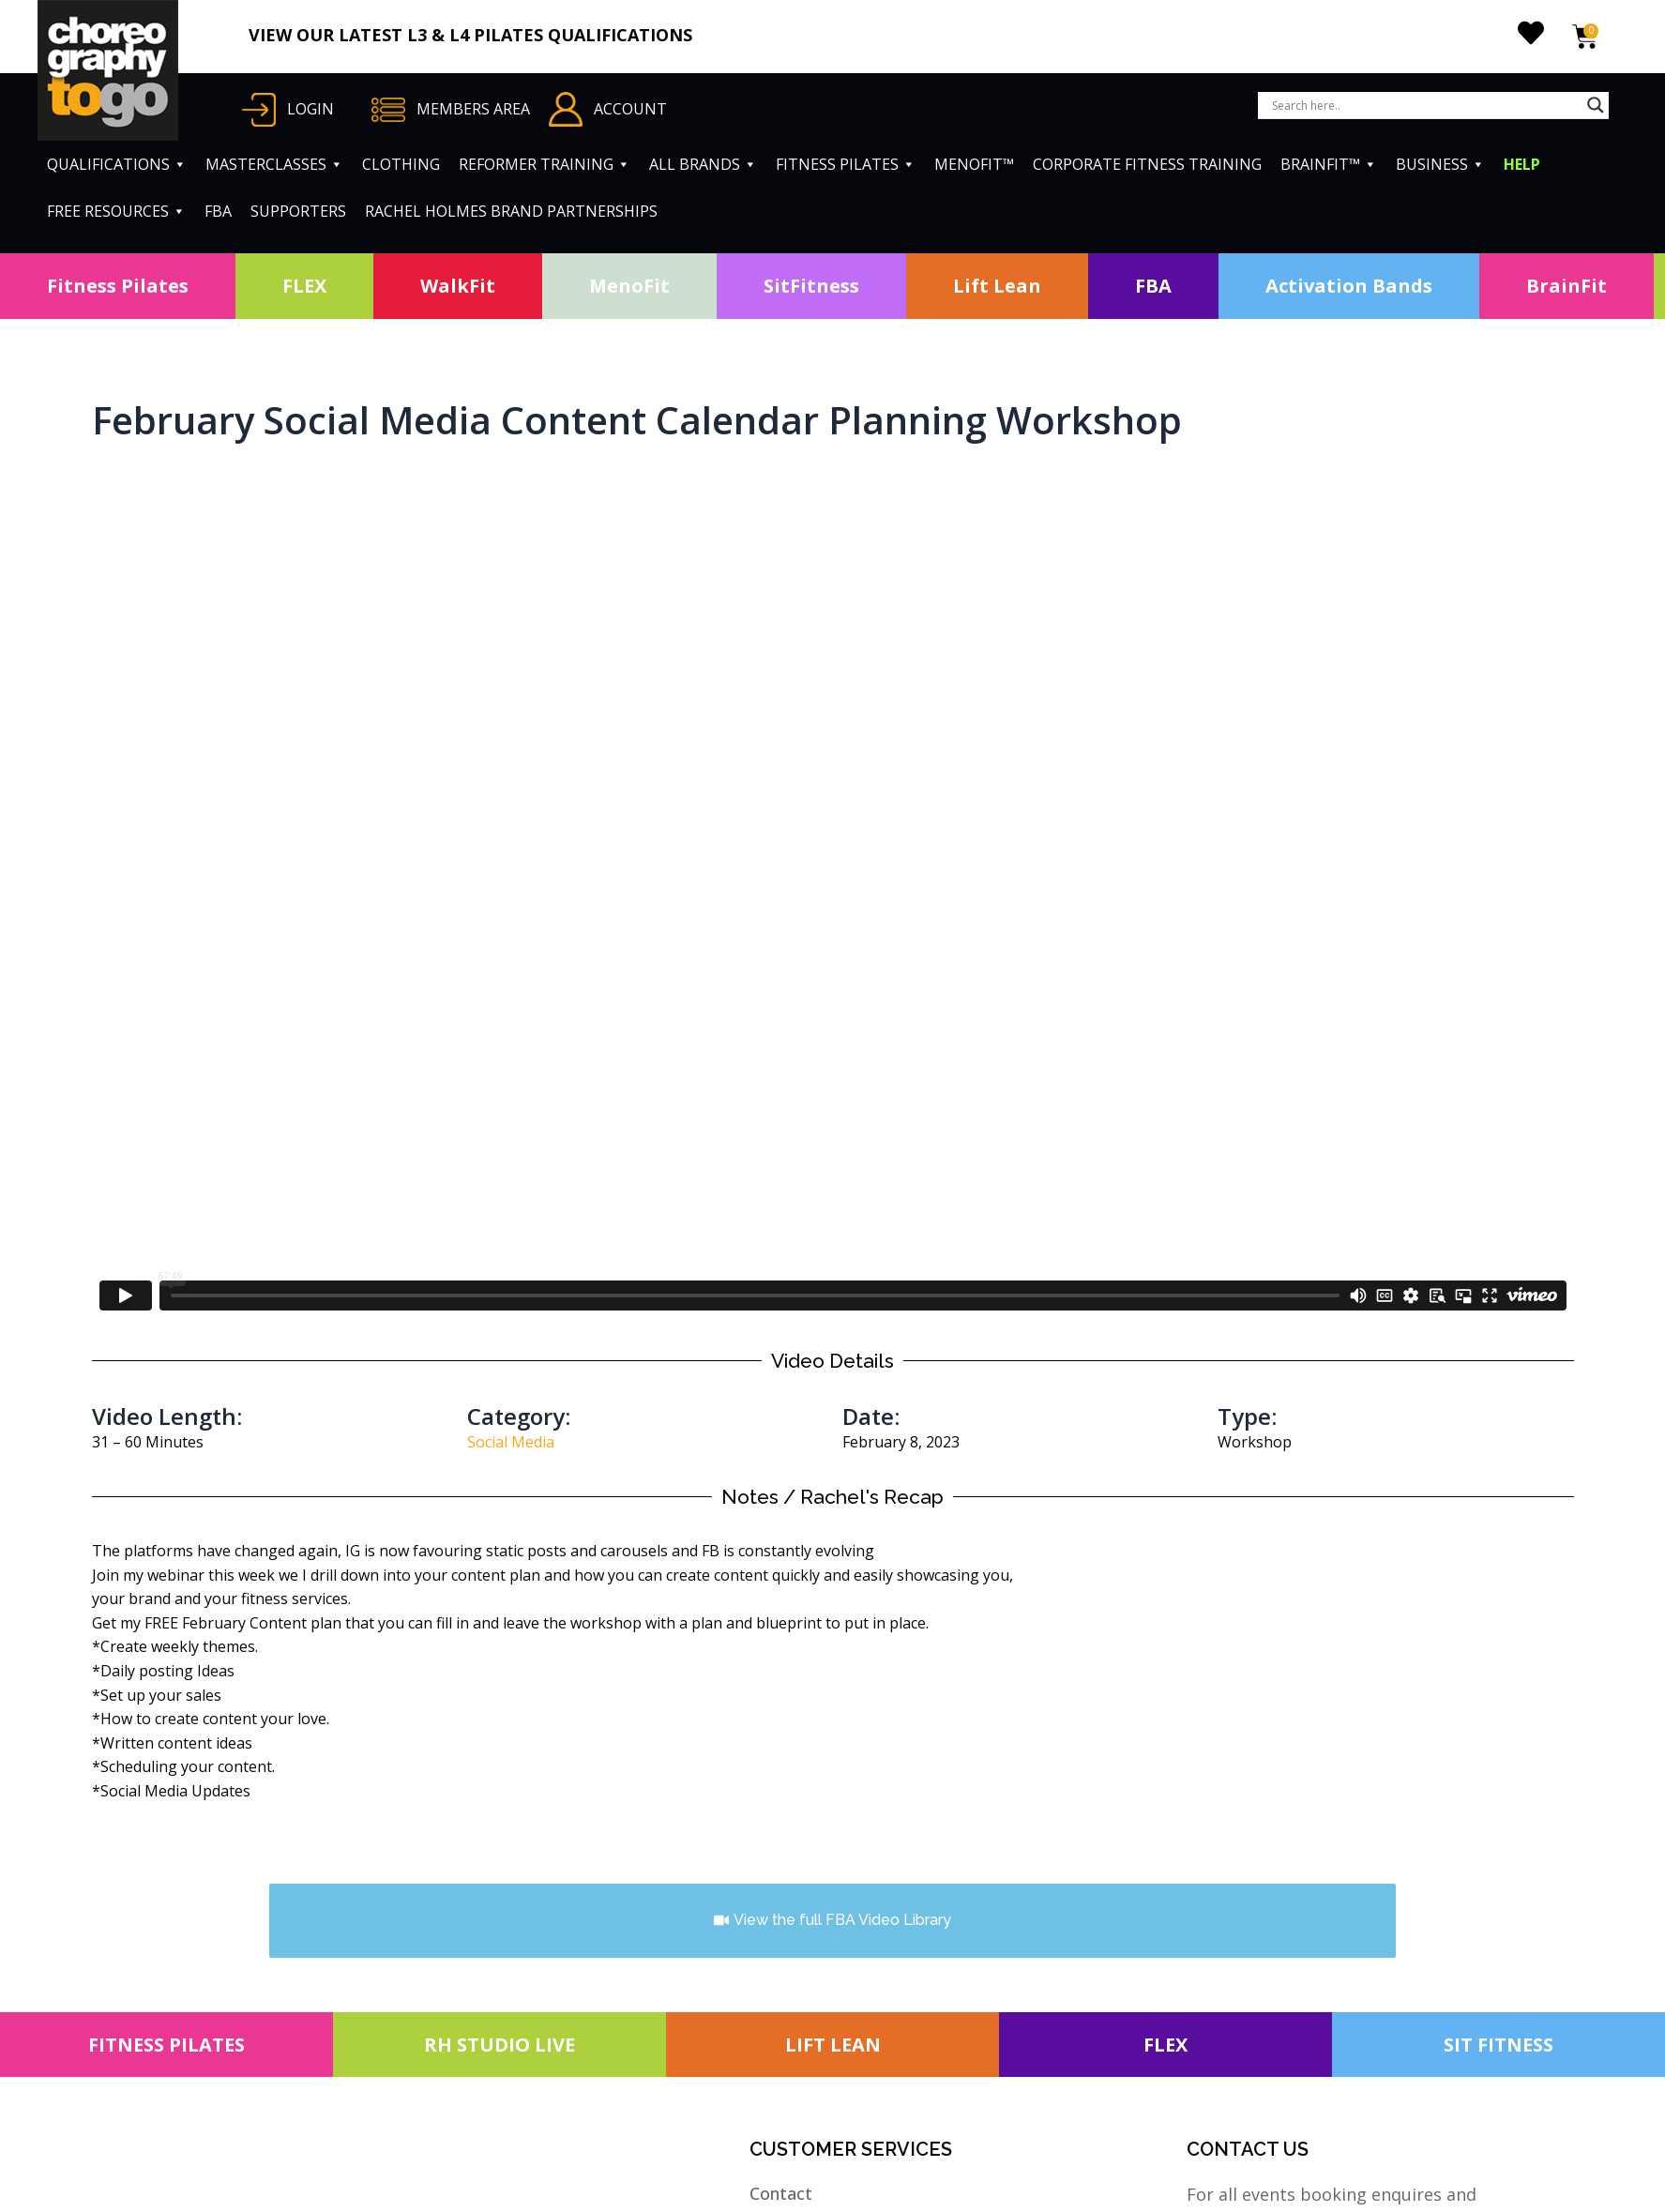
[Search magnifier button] (1595, 105)
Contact (780, 2193)
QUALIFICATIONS (117, 164)
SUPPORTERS (298, 211)
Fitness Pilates (118, 285)
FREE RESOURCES (116, 211)
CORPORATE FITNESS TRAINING (1147, 164)
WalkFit (457, 285)
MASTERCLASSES (274, 164)
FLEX (304, 285)
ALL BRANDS (703, 164)
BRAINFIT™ (1328, 164)
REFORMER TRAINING (544, 164)
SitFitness (811, 285)
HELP (1522, 164)
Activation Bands (1348, 285)
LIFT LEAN (833, 2044)
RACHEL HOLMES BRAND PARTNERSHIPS (511, 211)
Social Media (510, 1442)
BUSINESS (1440, 164)
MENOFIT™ (974, 164)
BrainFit (1566, 285)
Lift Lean (997, 285)
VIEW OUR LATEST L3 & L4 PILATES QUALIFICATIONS (470, 34)
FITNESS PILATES (846, 164)
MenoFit (629, 285)
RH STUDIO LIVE (499, 2044)
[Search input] (1425, 105)
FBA (218, 211)
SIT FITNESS (1498, 2044)
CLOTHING (401, 164)
